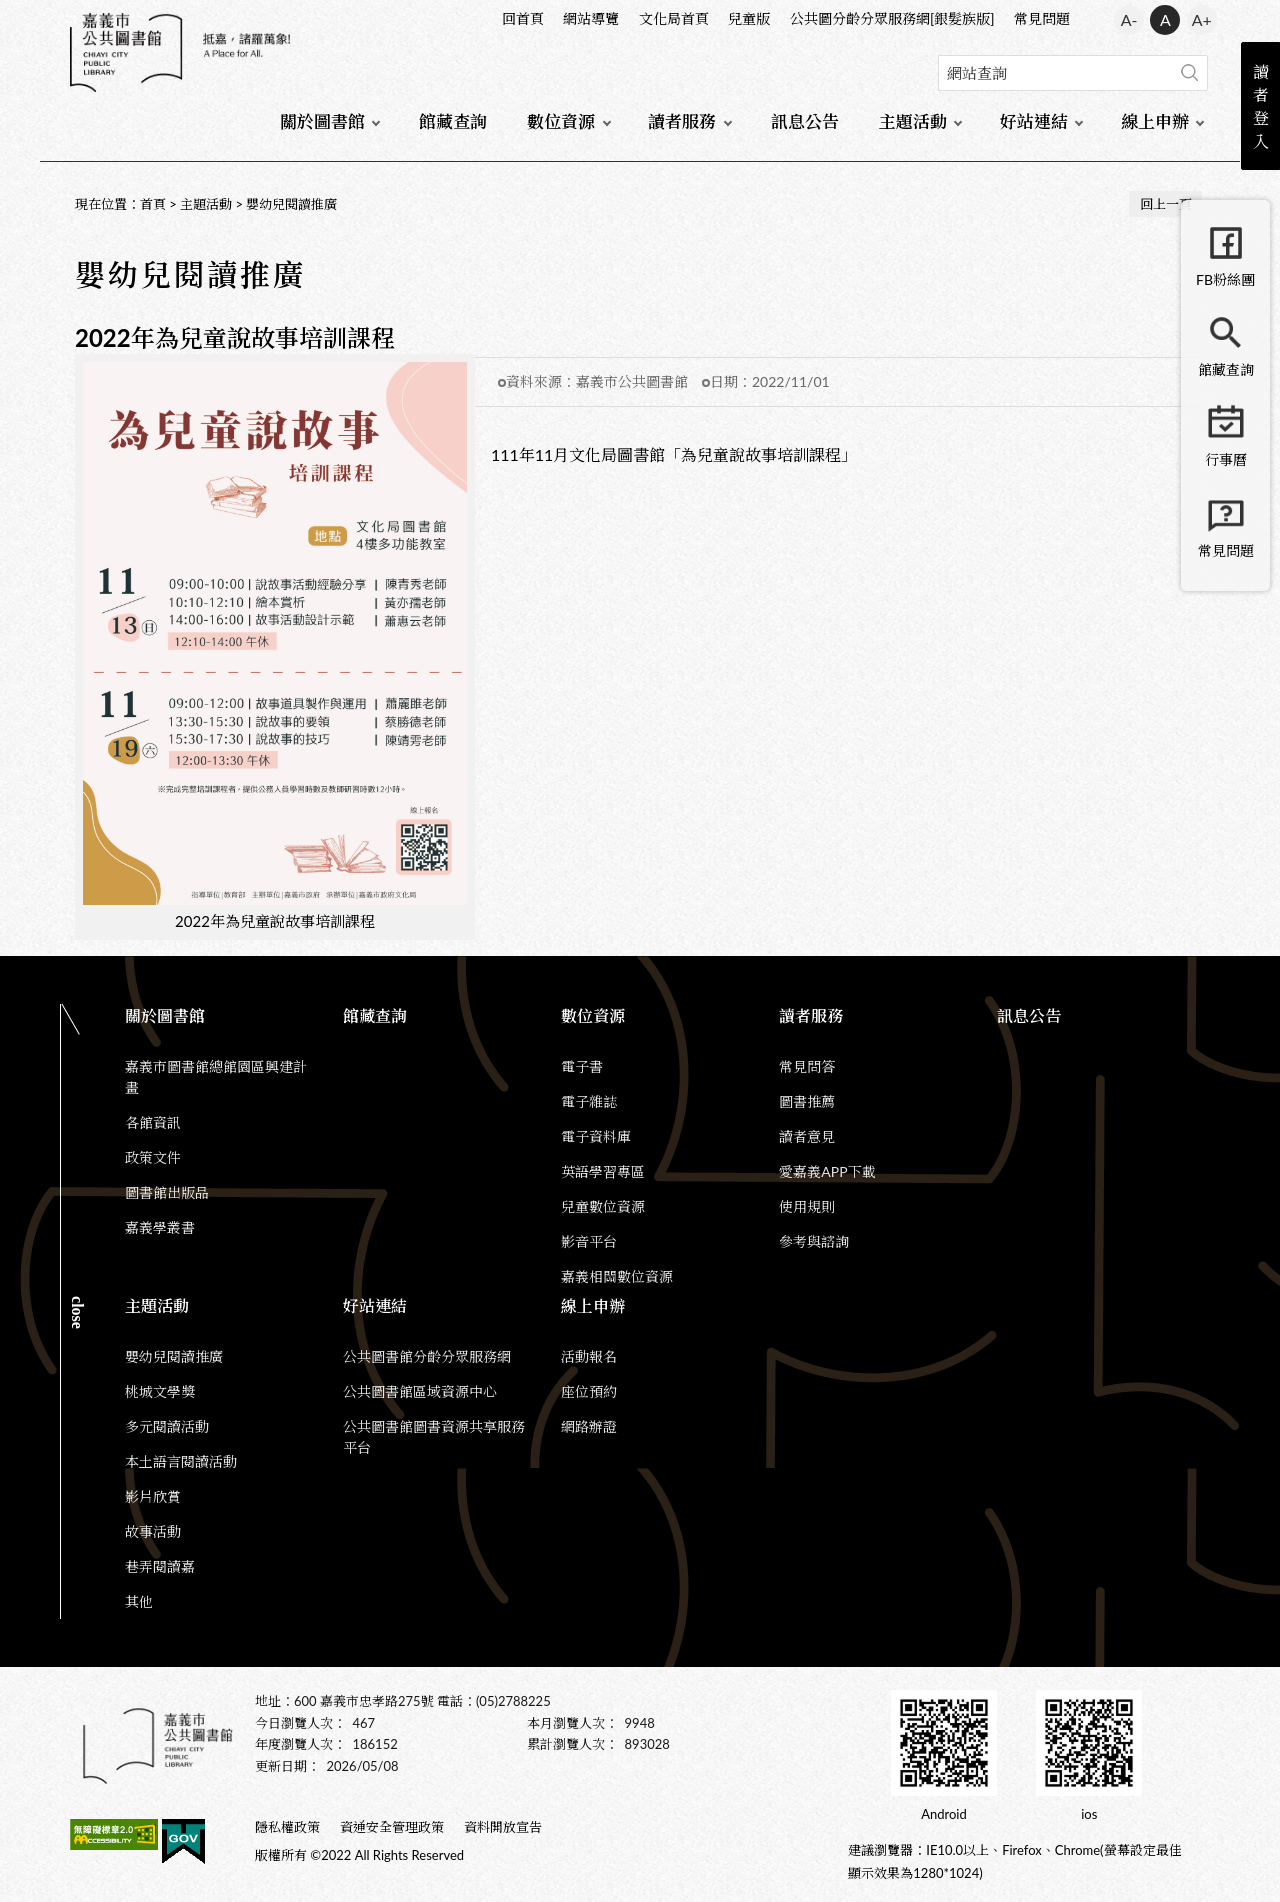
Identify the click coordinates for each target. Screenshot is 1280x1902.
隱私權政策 (287, 1827)
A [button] (1165, 19)
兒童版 (749, 18)
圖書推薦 (807, 1101)
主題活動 (913, 121)
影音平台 (589, 1241)
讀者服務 (682, 121)
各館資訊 (153, 1122)
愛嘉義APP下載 (827, 1171)
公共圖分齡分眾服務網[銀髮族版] (892, 18)
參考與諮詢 (814, 1241)
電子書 (582, 1066)
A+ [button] (1202, 19)
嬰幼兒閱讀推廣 (291, 204)
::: (71, 16)
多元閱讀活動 (167, 1426)
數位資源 (561, 121)
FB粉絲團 (1225, 279)
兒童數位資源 (603, 1206)
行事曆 (1226, 459)
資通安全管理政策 (392, 1827)
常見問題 (1042, 18)
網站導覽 (591, 18)
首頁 (153, 204)
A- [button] (1129, 19)
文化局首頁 (674, 18)
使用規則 (807, 1206)
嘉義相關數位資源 (617, 1276)
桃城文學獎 (160, 1391)
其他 (139, 1601)
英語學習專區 (603, 1171)
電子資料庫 (596, 1136)
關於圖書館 (322, 121)
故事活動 (153, 1531)
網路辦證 (589, 1426)
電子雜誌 (589, 1101)
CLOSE (77, 1312)
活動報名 (589, 1356)
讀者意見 (807, 1136)
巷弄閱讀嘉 (160, 1566)
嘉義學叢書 (160, 1227)
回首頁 (523, 18)
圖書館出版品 (167, 1192)
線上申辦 (1155, 121)
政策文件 (153, 1157)
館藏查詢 (453, 121)
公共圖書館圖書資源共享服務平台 (434, 1437)
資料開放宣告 (503, 1827)
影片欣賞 (153, 1496)
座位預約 (589, 1391)
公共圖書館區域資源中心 (420, 1391)
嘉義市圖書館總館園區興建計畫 (216, 1077)
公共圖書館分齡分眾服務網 (427, 1356)
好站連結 (1034, 121)
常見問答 (807, 1066)
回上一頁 (1166, 204)
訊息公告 (805, 121)
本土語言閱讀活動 (181, 1461)
